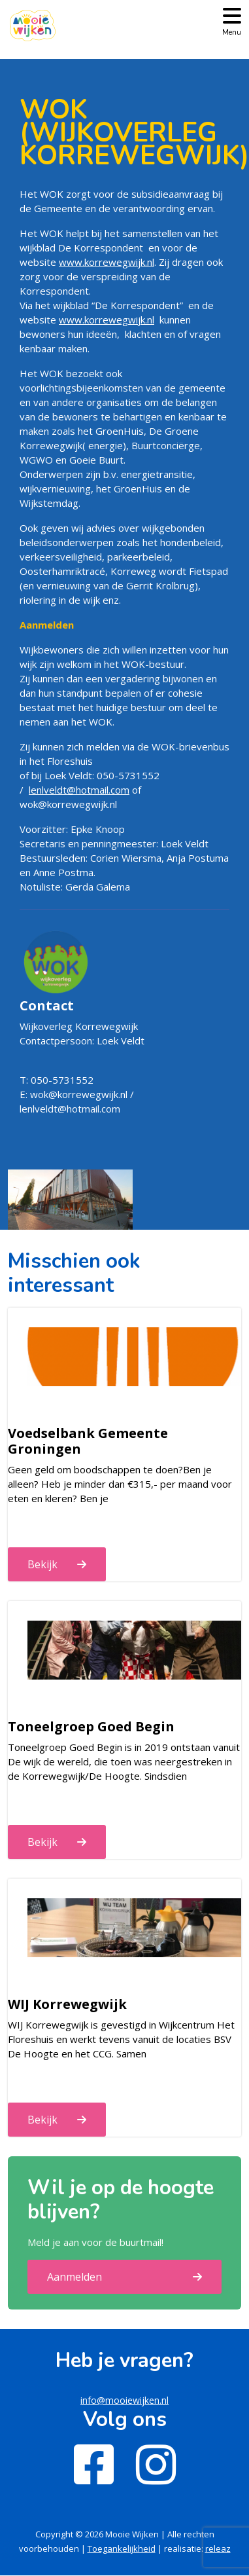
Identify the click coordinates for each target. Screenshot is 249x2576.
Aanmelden (74, 2277)
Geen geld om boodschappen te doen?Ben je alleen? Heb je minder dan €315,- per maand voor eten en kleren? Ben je (120, 1484)
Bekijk (42, 1564)
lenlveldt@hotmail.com (79, 789)
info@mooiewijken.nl (124, 2400)
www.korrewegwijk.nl (106, 261)
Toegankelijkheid (122, 2548)
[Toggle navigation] (231, 20)
